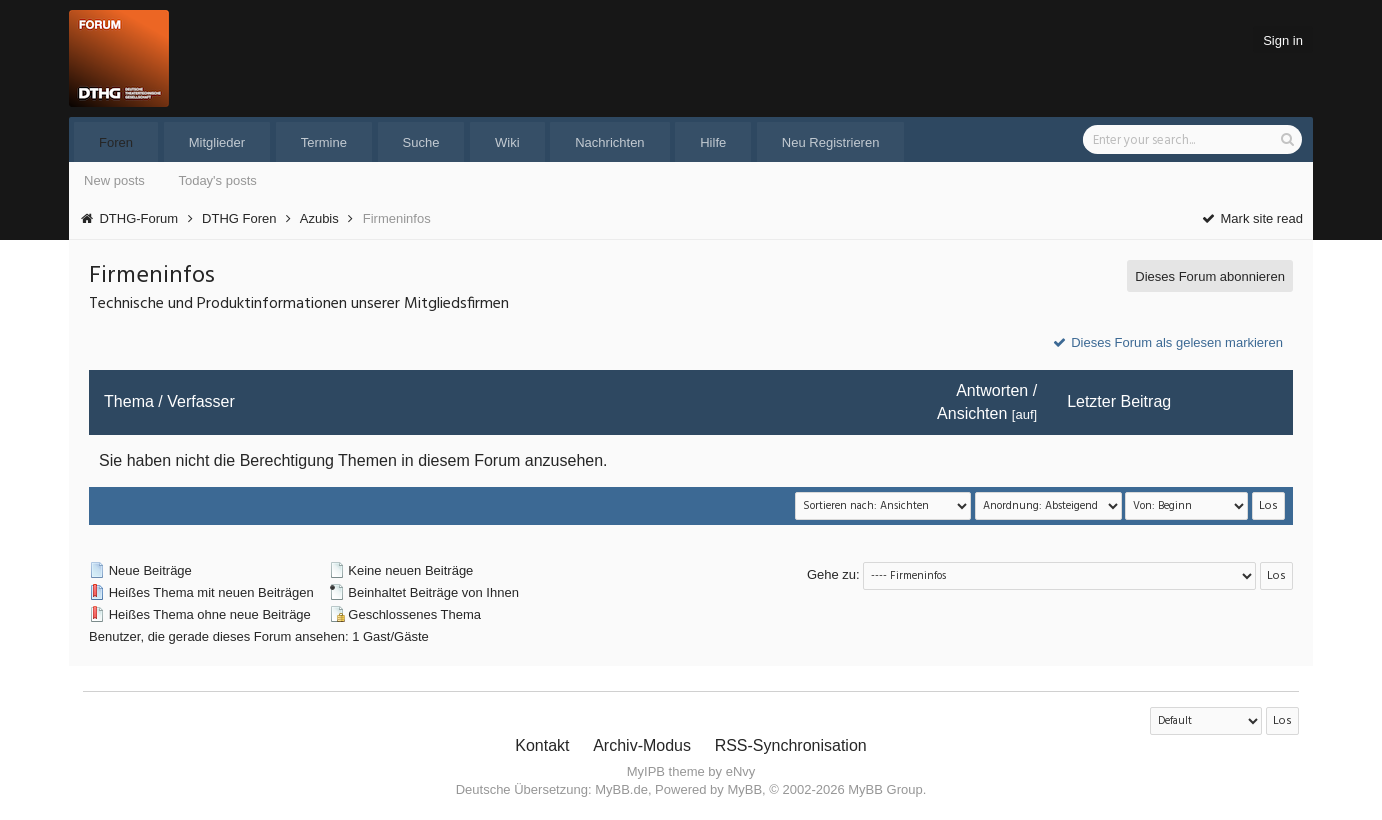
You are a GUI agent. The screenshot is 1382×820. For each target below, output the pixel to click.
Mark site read (1251, 218)
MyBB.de (621, 789)
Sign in (1283, 40)
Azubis (319, 218)
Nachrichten (609, 142)
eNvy (741, 771)
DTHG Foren (239, 218)
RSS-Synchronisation (791, 745)
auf (1024, 414)
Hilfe (713, 142)
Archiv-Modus (642, 745)
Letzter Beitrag (1119, 401)
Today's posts (217, 180)
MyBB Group (885, 789)
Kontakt (542, 745)
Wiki (507, 142)
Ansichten (972, 413)
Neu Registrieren (831, 142)
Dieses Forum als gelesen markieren (1167, 342)
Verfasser (201, 401)
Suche (421, 142)
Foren (116, 142)
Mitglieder (217, 142)
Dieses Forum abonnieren (1210, 276)
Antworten (992, 390)
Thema (129, 401)
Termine (324, 142)
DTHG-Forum (138, 218)
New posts (114, 180)
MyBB (744, 789)
